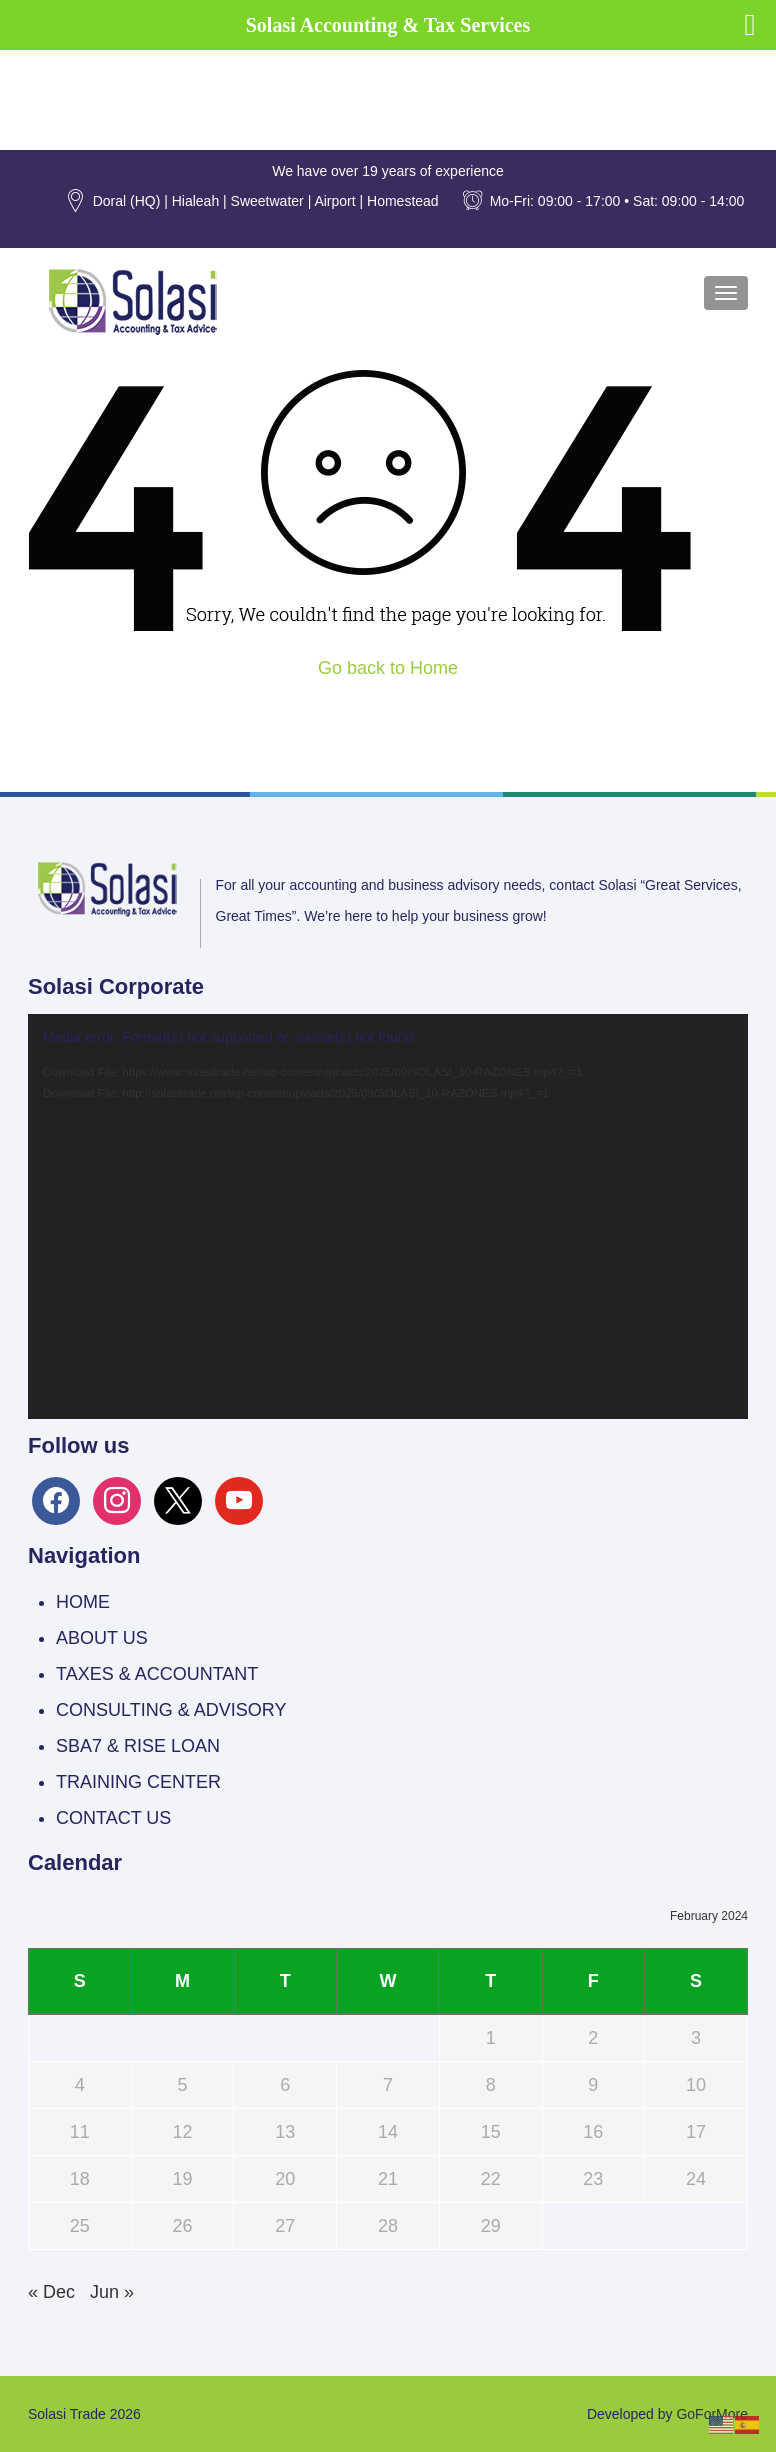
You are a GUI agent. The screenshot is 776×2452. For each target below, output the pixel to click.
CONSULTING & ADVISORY (171, 1710)
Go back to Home (388, 668)
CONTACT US (113, 1818)
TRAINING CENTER (138, 1782)
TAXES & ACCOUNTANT (157, 1674)
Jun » (112, 2292)
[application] (388, 1216)
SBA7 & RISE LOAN (138, 1746)
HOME (83, 1602)
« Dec (51, 2292)
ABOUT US (102, 1638)
